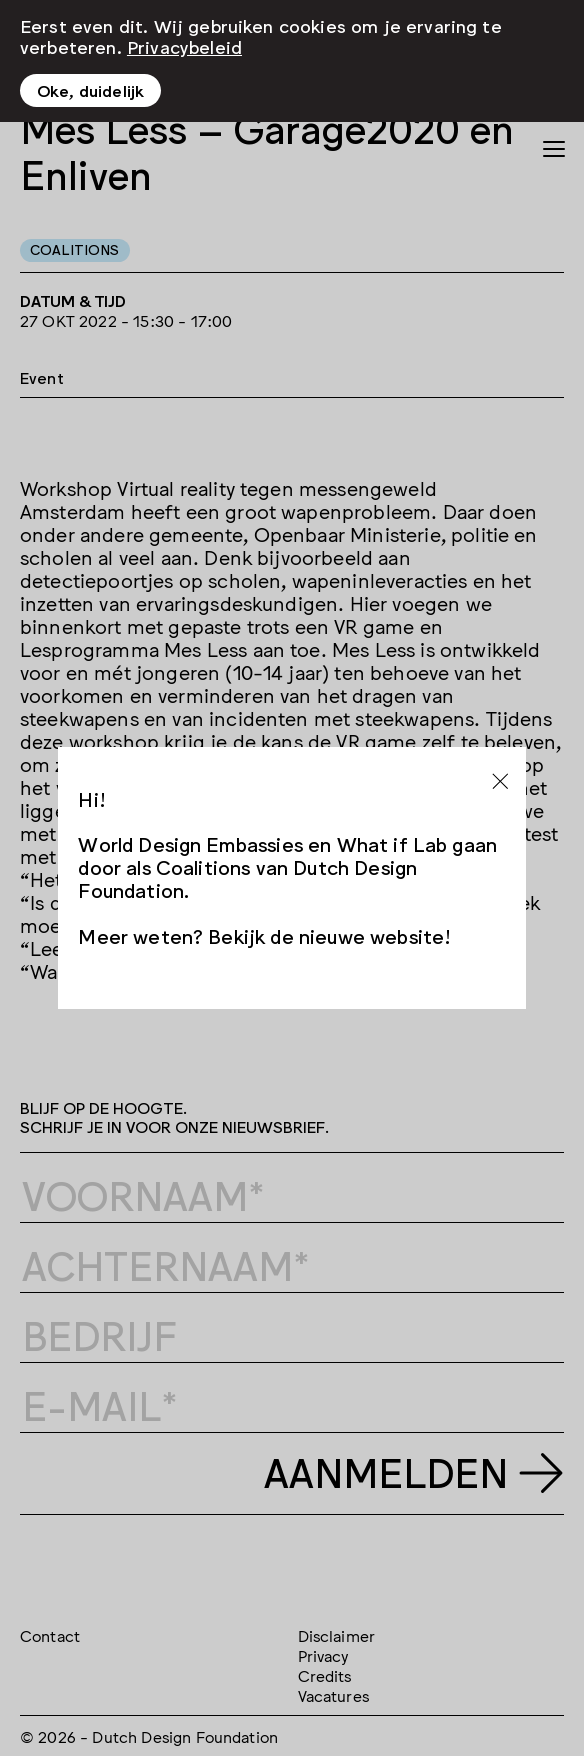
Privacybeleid (184, 46)
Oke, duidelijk (90, 90)
